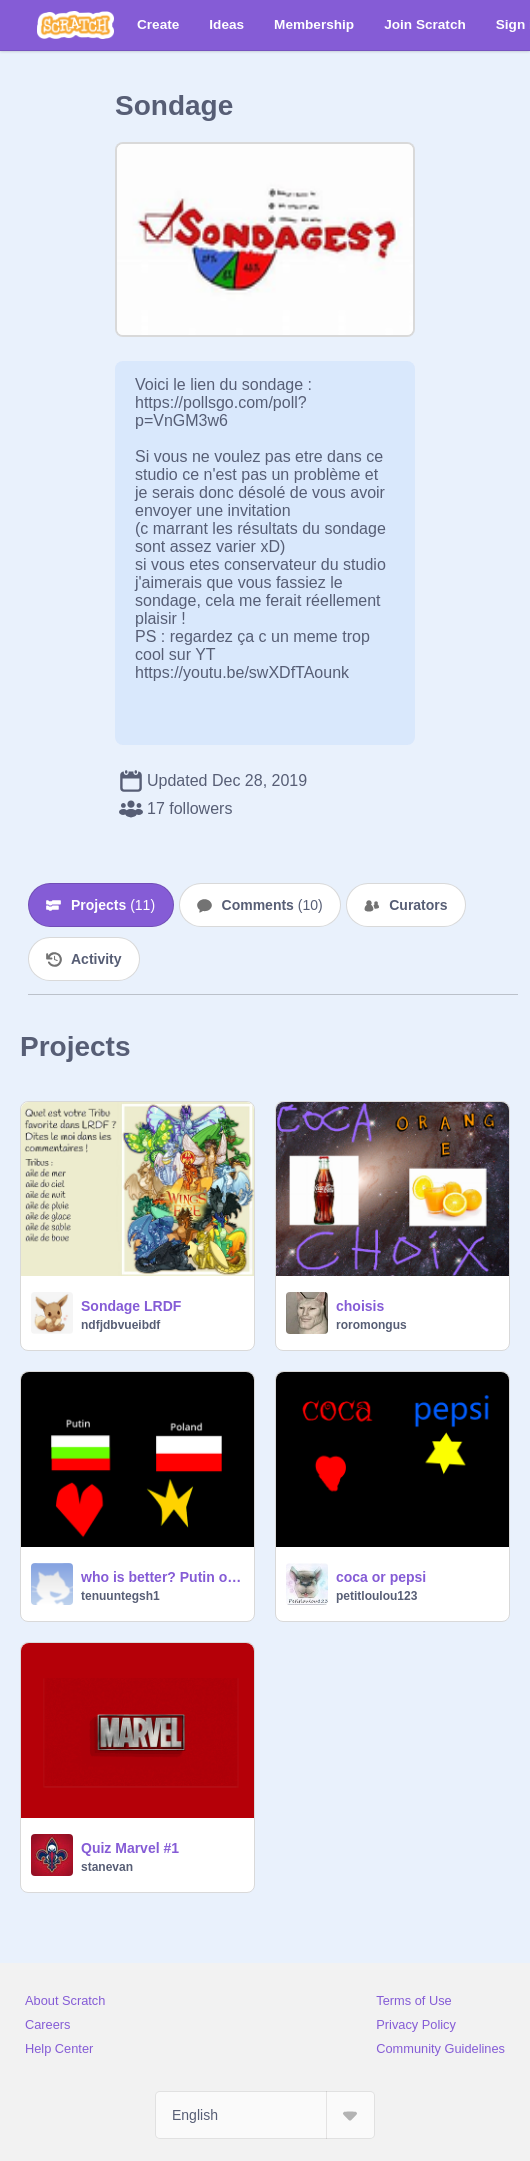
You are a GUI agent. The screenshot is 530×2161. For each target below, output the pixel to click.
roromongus (371, 1325)
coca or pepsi (381, 1577)
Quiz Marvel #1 (130, 1848)
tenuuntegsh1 (120, 1596)
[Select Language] (265, 2115)
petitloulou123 (376, 1596)
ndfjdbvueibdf (120, 1325)
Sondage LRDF (131, 1306)
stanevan (107, 1867)
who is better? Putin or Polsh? (161, 1577)
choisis (360, 1306)
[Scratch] (75, 25)
